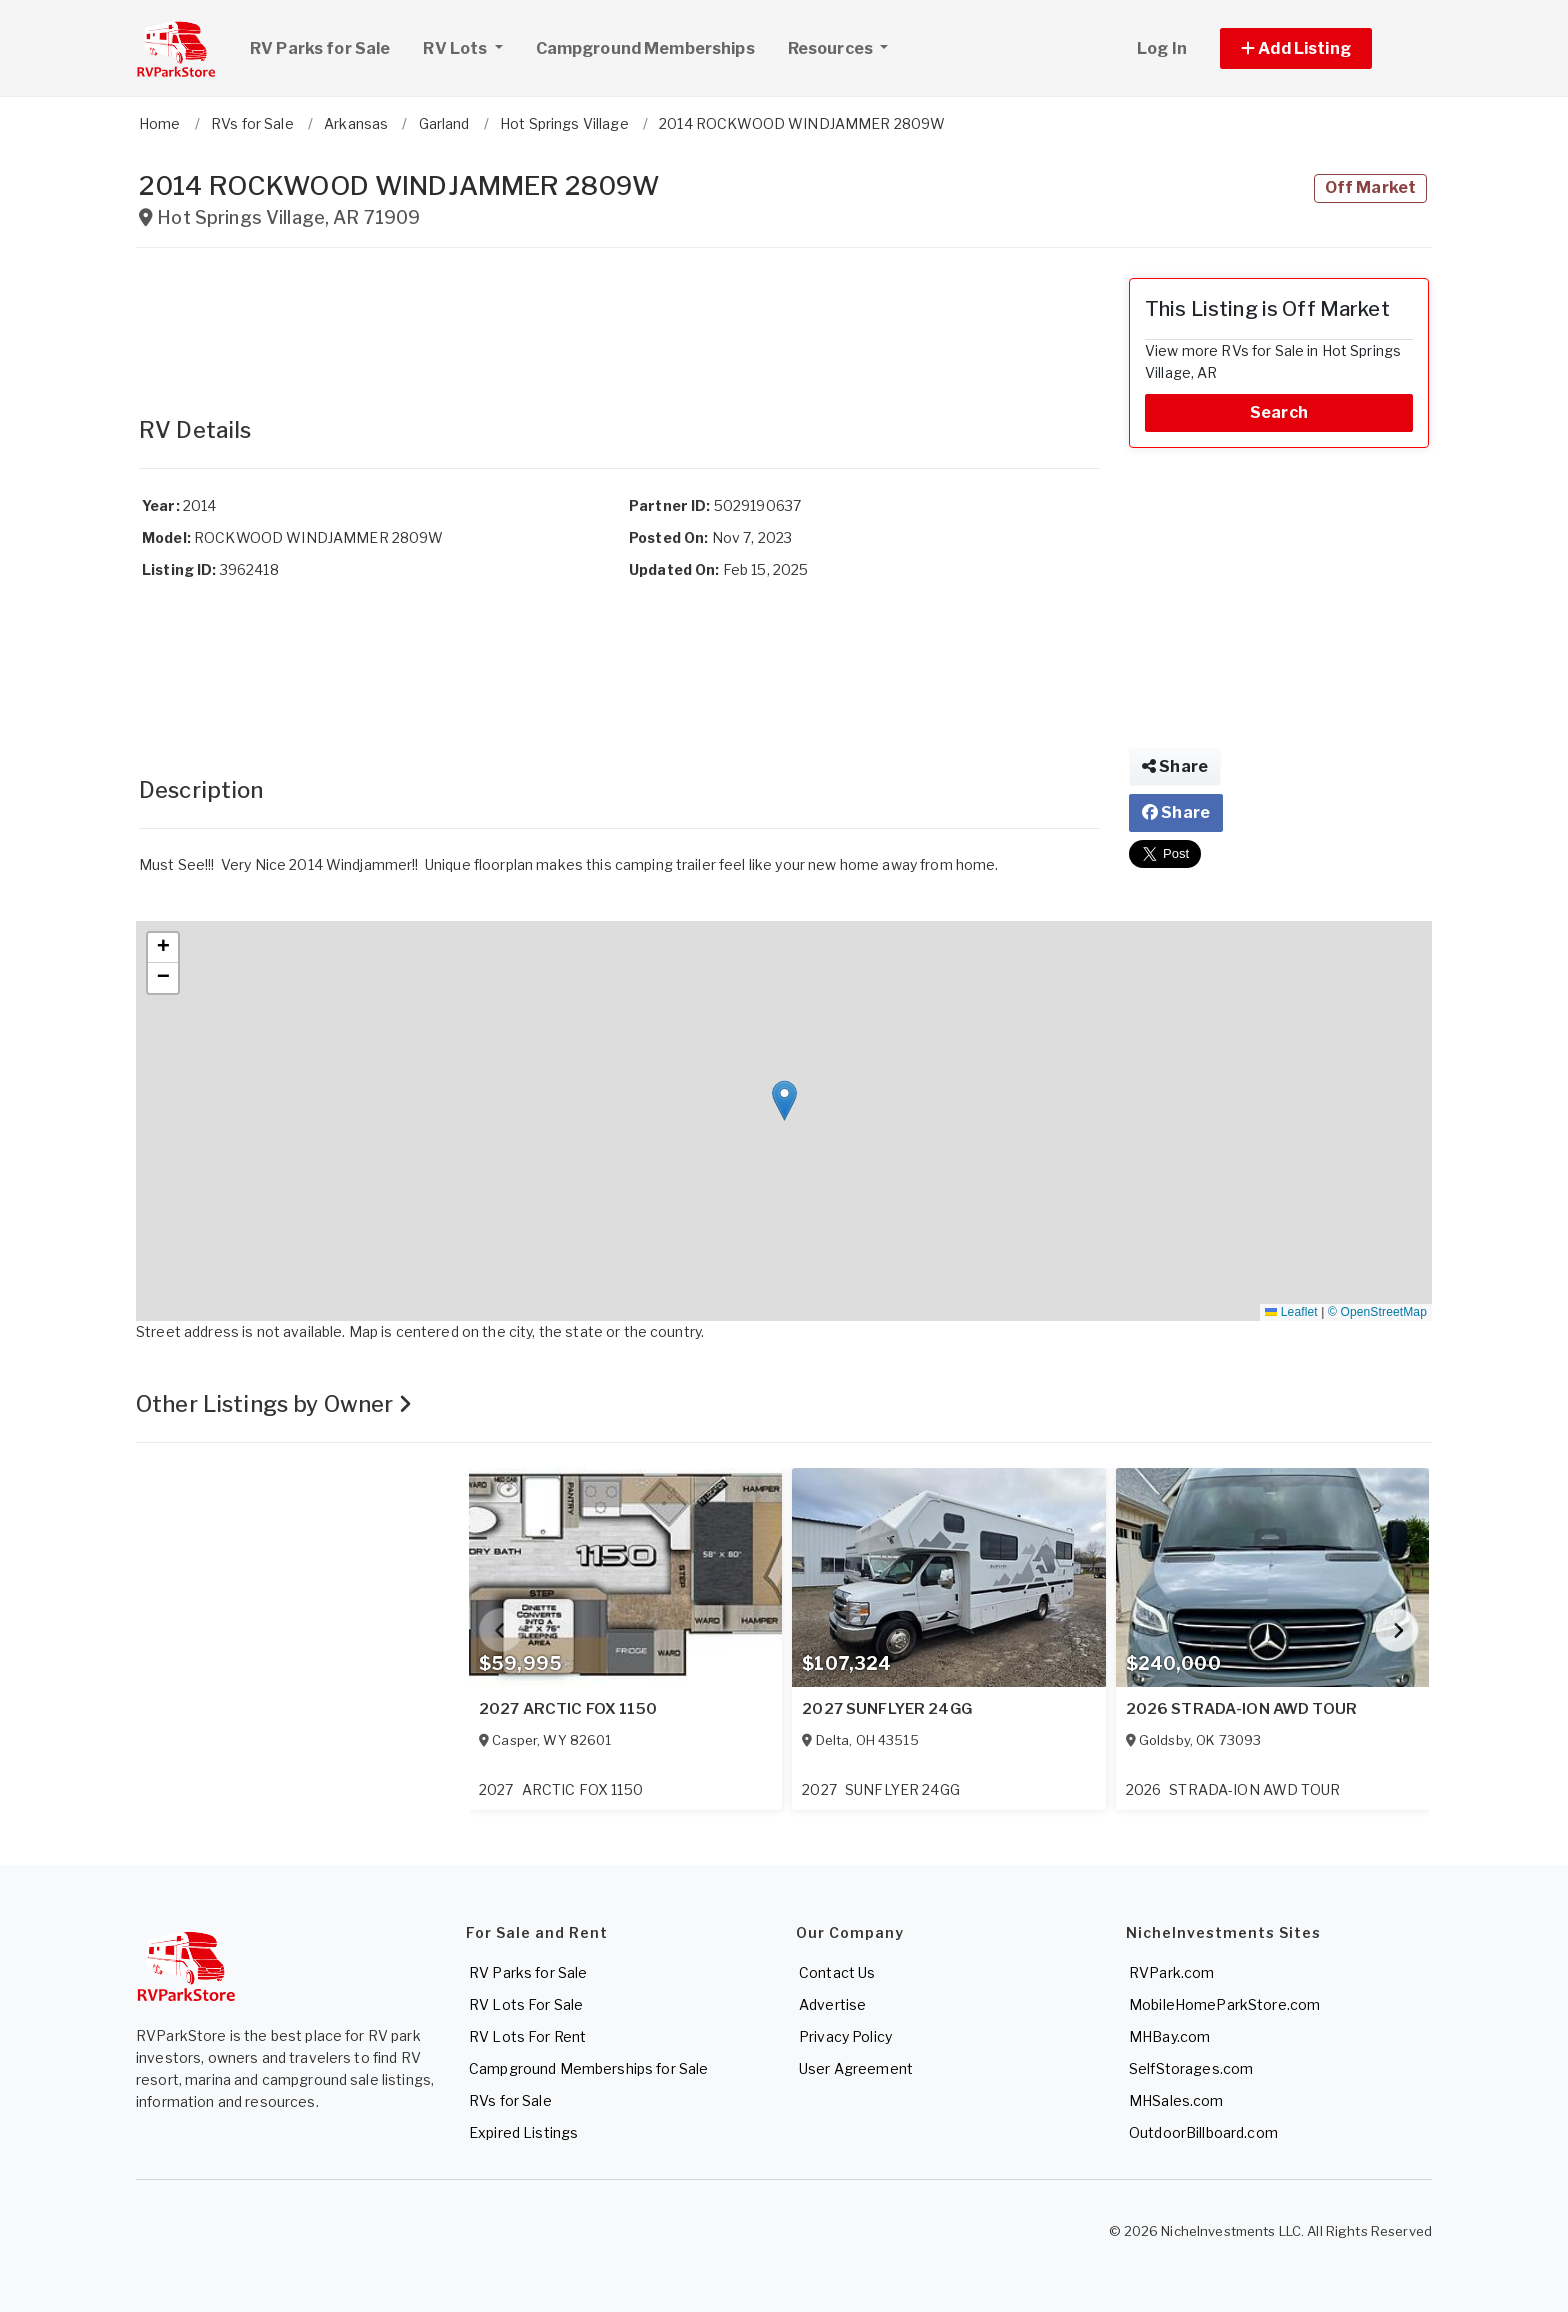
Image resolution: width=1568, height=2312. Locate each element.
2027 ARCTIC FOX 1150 (568, 1709)
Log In (1162, 48)
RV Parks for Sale (320, 48)
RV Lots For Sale (526, 2004)
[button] (1318, 48)
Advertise (832, 2004)
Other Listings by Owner (274, 1404)
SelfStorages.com (1191, 2068)
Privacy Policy (845, 2036)
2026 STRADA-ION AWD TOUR (1241, 1709)
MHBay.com (1169, 2036)
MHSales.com (1176, 2100)
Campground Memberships (645, 48)
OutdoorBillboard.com (1203, 2132)
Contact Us (837, 1972)
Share (1175, 766)
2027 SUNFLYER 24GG (887, 1709)
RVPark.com (1171, 1972)
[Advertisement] (619, 323)
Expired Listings (523, 2132)
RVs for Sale (510, 2100)
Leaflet (1291, 1312)
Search (1279, 412)
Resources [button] (832, 48)
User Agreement (856, 2068)
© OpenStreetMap (1377, 1312)
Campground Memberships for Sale (588, 2068)
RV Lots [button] (470, 46)
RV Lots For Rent (527, 2036)
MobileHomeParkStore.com (1224, 2004)
